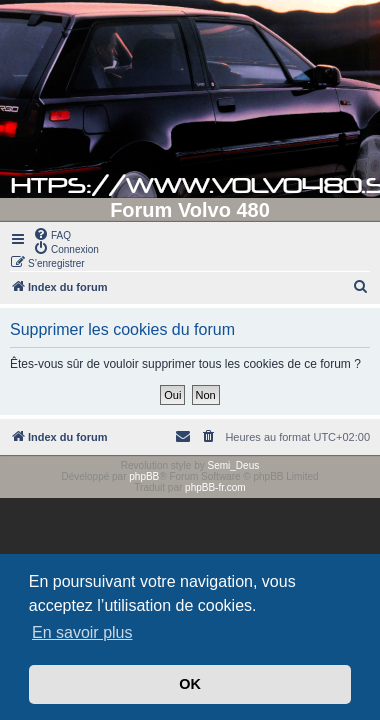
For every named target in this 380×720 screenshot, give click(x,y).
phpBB (144, 476)
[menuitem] (52, 234)
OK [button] (190, 684)
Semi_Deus (234, 465)
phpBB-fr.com (215, 487)
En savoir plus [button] (82, 632)
